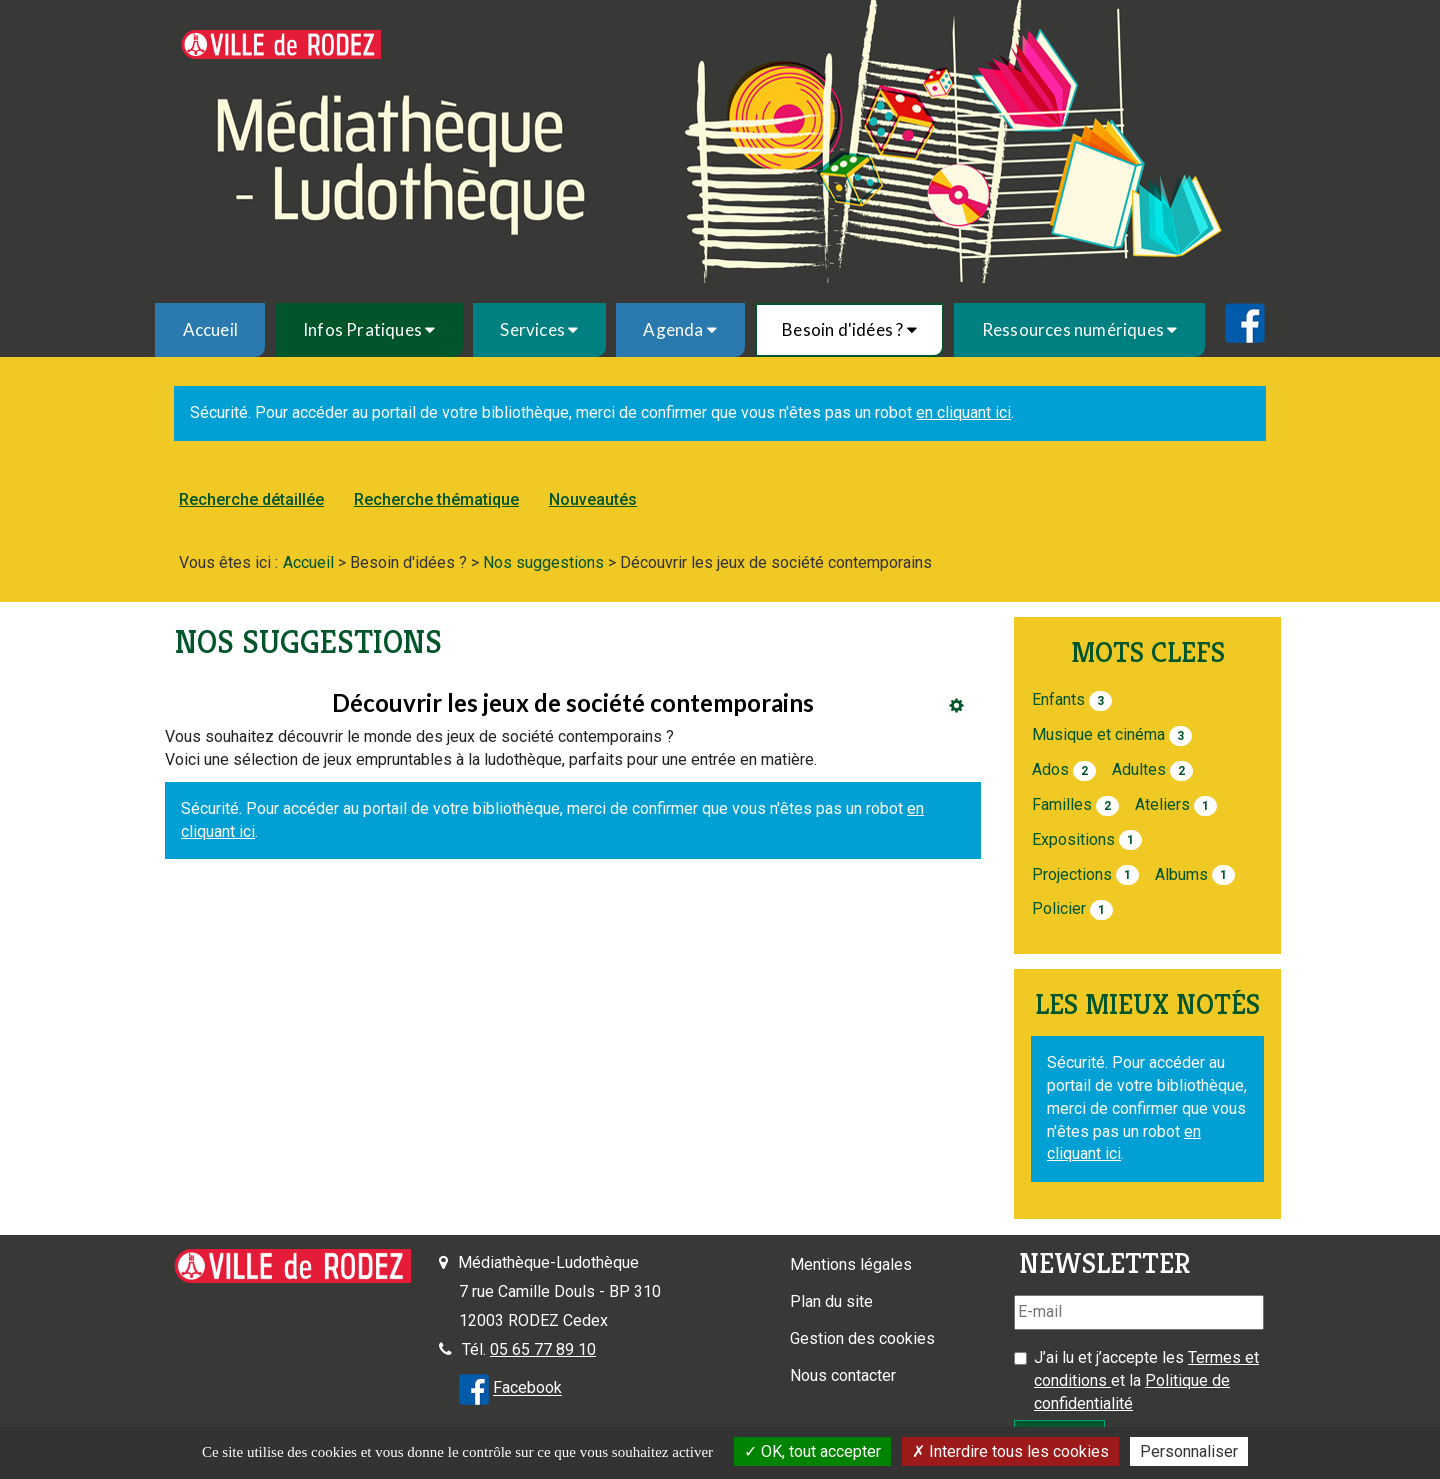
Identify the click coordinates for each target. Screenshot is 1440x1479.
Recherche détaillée (251, 499)
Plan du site (831, 1301)
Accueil (210, 329)
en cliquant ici (963, 412)
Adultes (1139, 769)
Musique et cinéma (1098, 734)
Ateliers (1162, 804)
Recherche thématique (436, 499)
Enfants (1058, 699)
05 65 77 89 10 (543, 1349)
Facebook (527, 1388)
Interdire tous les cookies (1010, 1451)
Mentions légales (851, 1264)
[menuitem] (210, 330)
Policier (1059, 908)
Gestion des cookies (862, 1338)
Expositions (1073, 839)
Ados (1050, 769)
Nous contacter (843, 1375)
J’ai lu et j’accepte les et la (1146, 1380)
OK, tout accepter (812, 1451)
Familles (1062, 804)
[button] (368, 330)
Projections (1072, 874)
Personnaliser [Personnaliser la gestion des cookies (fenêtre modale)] (1189, 1451)
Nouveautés (593, 499)
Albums (1181, 874)
